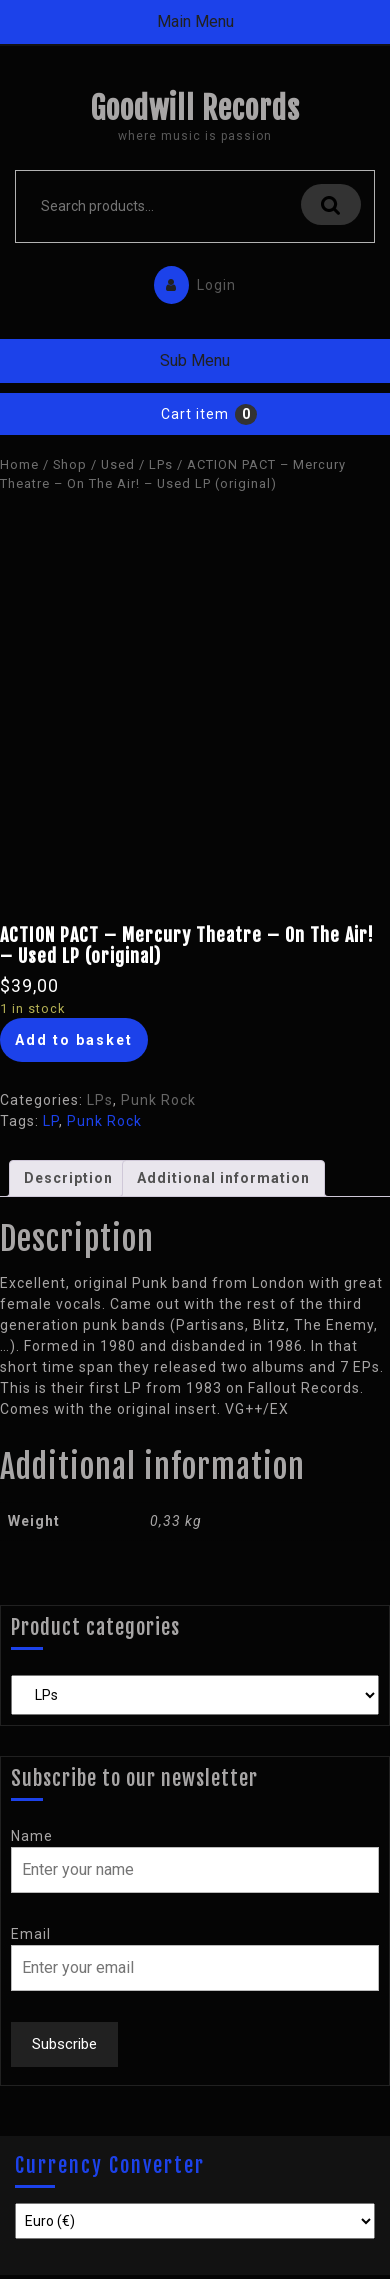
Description (68, 1178)
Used (118, 464)
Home (19, 464)
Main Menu (195, 21)
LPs (161, 464)
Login (190, 280)
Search (331, 204)
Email (31, 1934)
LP (51, 1121)
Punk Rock (158, 1100)
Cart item (195, 414)
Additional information (223, 1178)
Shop (70, 464)
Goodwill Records (195, 108)
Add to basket (74, 1040)
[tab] (68, 1178)
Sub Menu (195, 360)
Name (32, 1836)
